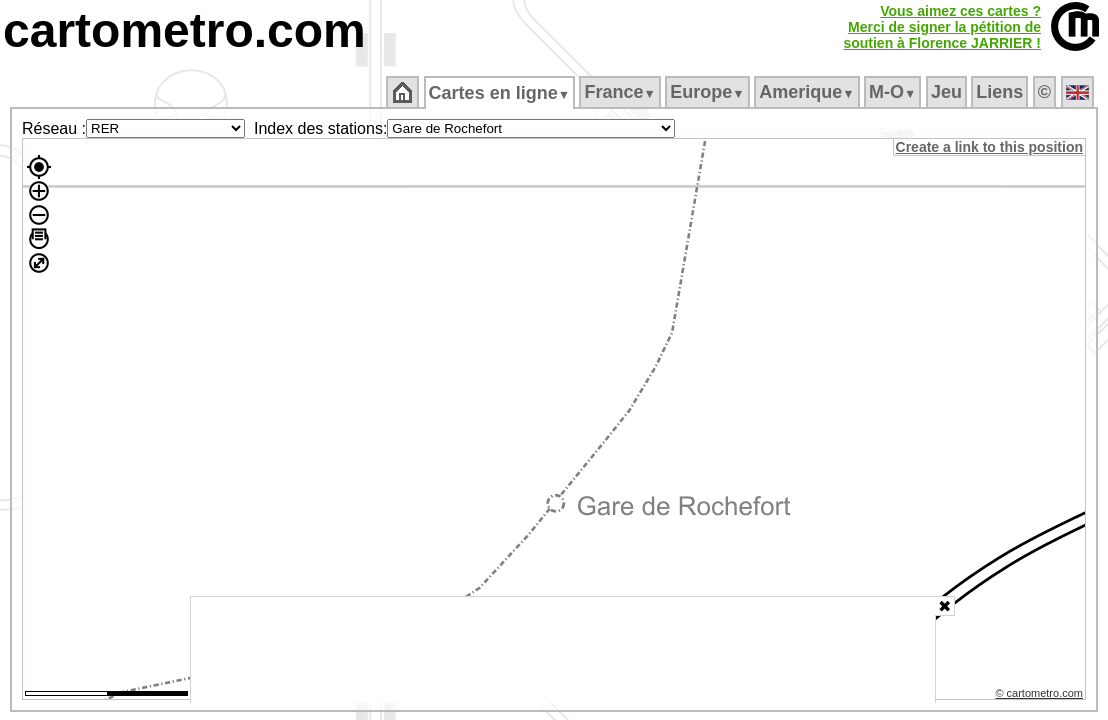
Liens (1001, 92)
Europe (709, 92)
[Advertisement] (563, 650)
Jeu (947, 92)
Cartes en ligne (500, 93)
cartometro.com (184, 30)
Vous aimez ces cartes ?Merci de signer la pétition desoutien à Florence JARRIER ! (942, 27)
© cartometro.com (1041, 696)
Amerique (808, 92)
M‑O (894, 92)
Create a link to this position (990, 147)
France (621, 92)
